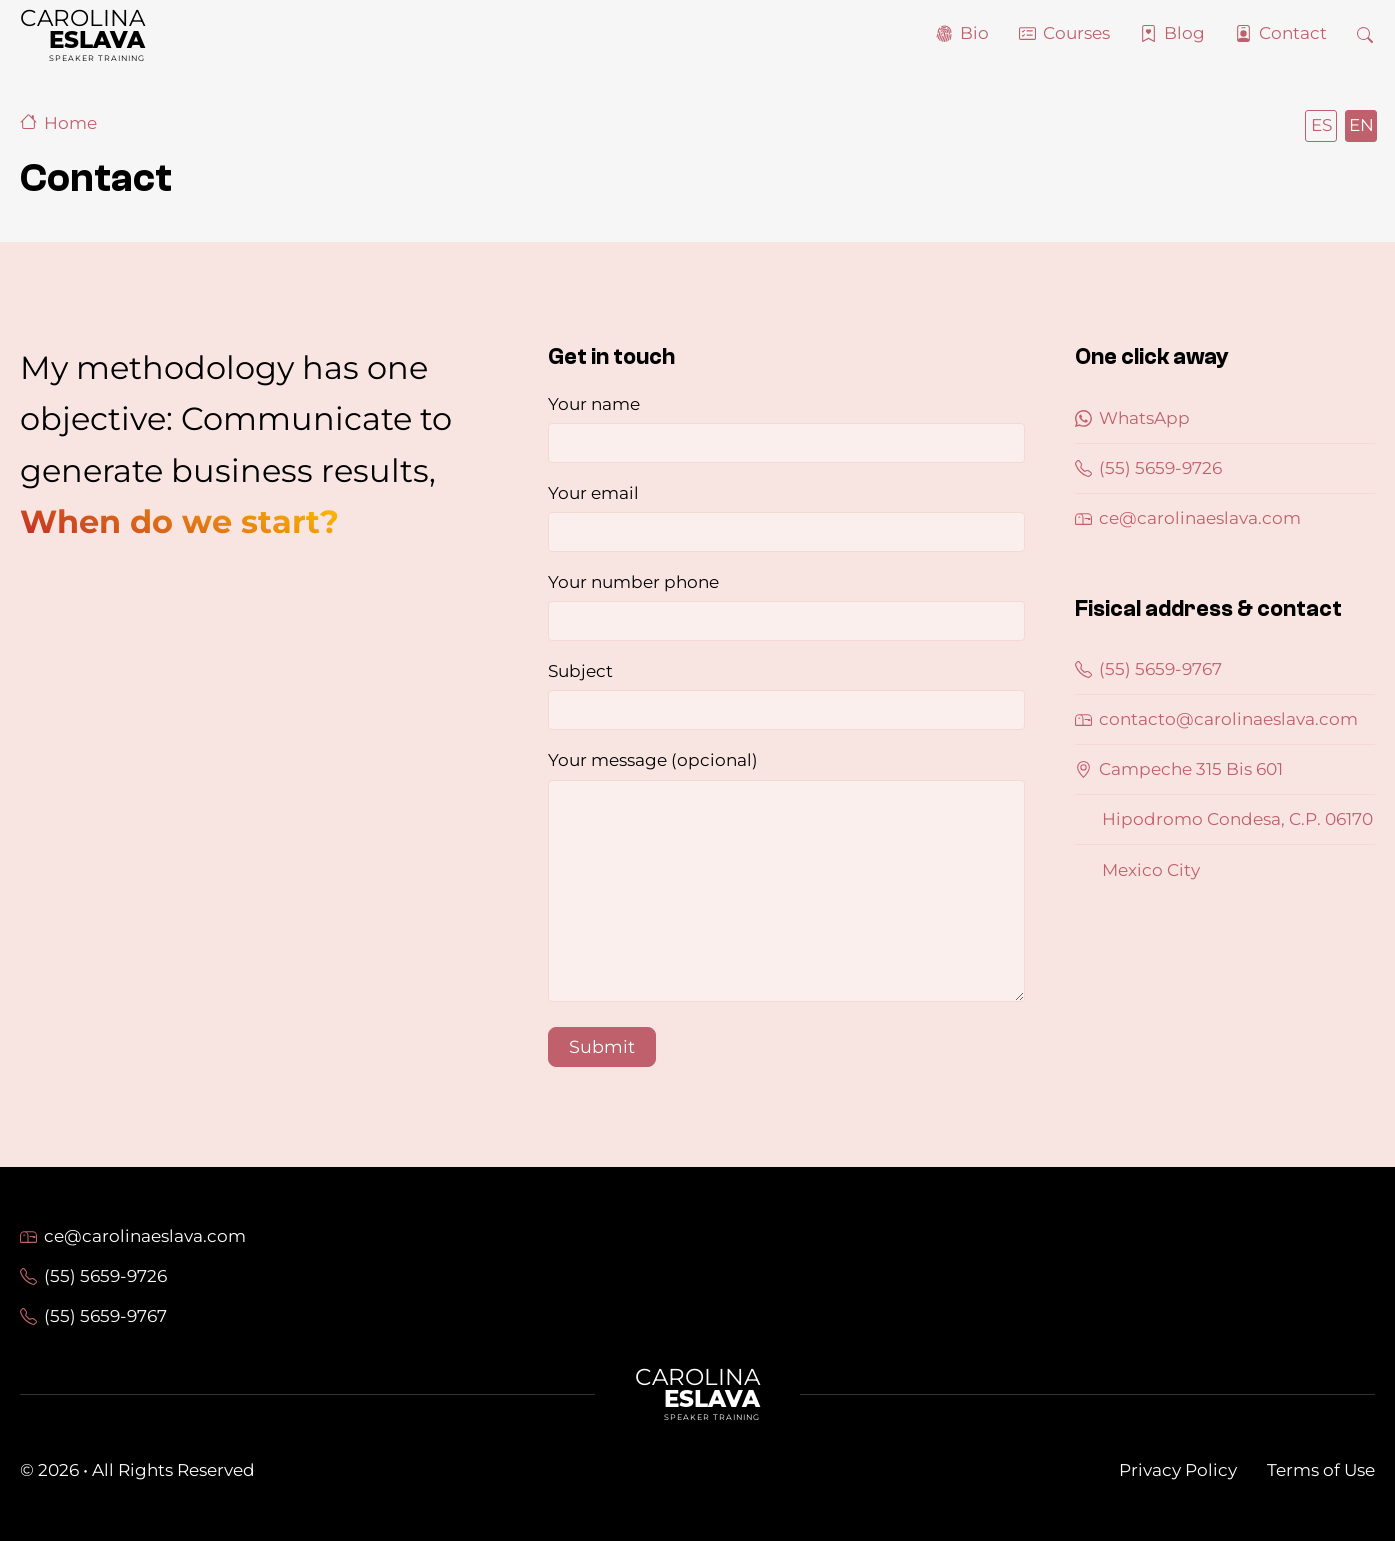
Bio (974, 33)
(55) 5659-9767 (1148, 669)
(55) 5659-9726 (1148, 468)
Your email (787, 517)
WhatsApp (1132, 418)
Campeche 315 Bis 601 (1179, 769)
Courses (1076, 33)
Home (58, 123)
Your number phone (787, 606)
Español (1320, 125)
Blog (1184, 33)
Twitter (1318, 1233)
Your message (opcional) (787, 879)
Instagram (1366, 1233)
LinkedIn (1222, 1233)
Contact (1293, 33)
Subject (787, 695)
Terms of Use (1321, 1470)
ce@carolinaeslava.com (1188, 518)
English (1360, 125)
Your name (787, 428)
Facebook (1270, 1233)
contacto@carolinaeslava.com (1216, 719)
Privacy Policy (1178, 1470)
